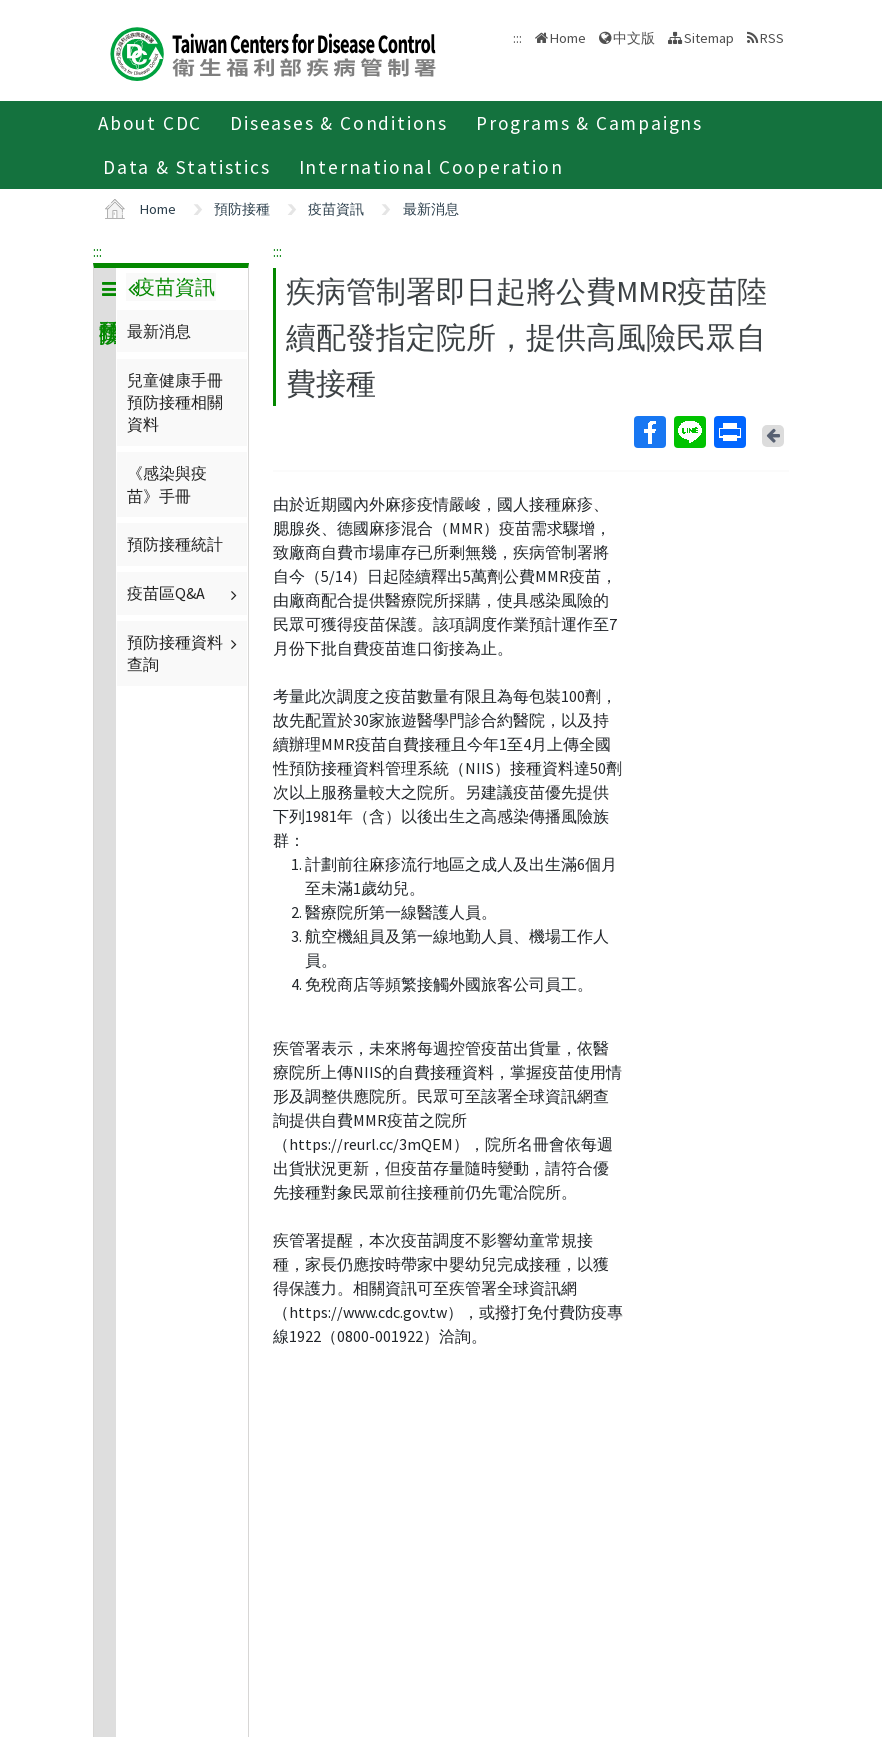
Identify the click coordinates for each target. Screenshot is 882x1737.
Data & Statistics (187, 167)
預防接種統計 (175, 544)
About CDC (150, 123)
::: (97, 251)
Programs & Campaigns (589, 123)
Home (568, 38)
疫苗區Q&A (184, 593)
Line (689, 432)
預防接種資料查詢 (184, 653)
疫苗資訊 (336, 209)
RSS (772, 38)
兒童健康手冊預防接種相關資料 (175, 402)
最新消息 (431, 209)
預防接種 (242, 209)
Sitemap (709, 38)
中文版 (634, 38)
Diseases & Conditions (339, 123)
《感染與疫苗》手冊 (167, 484)
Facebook (649, 432)
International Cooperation (431, 167)
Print (729, 432)
